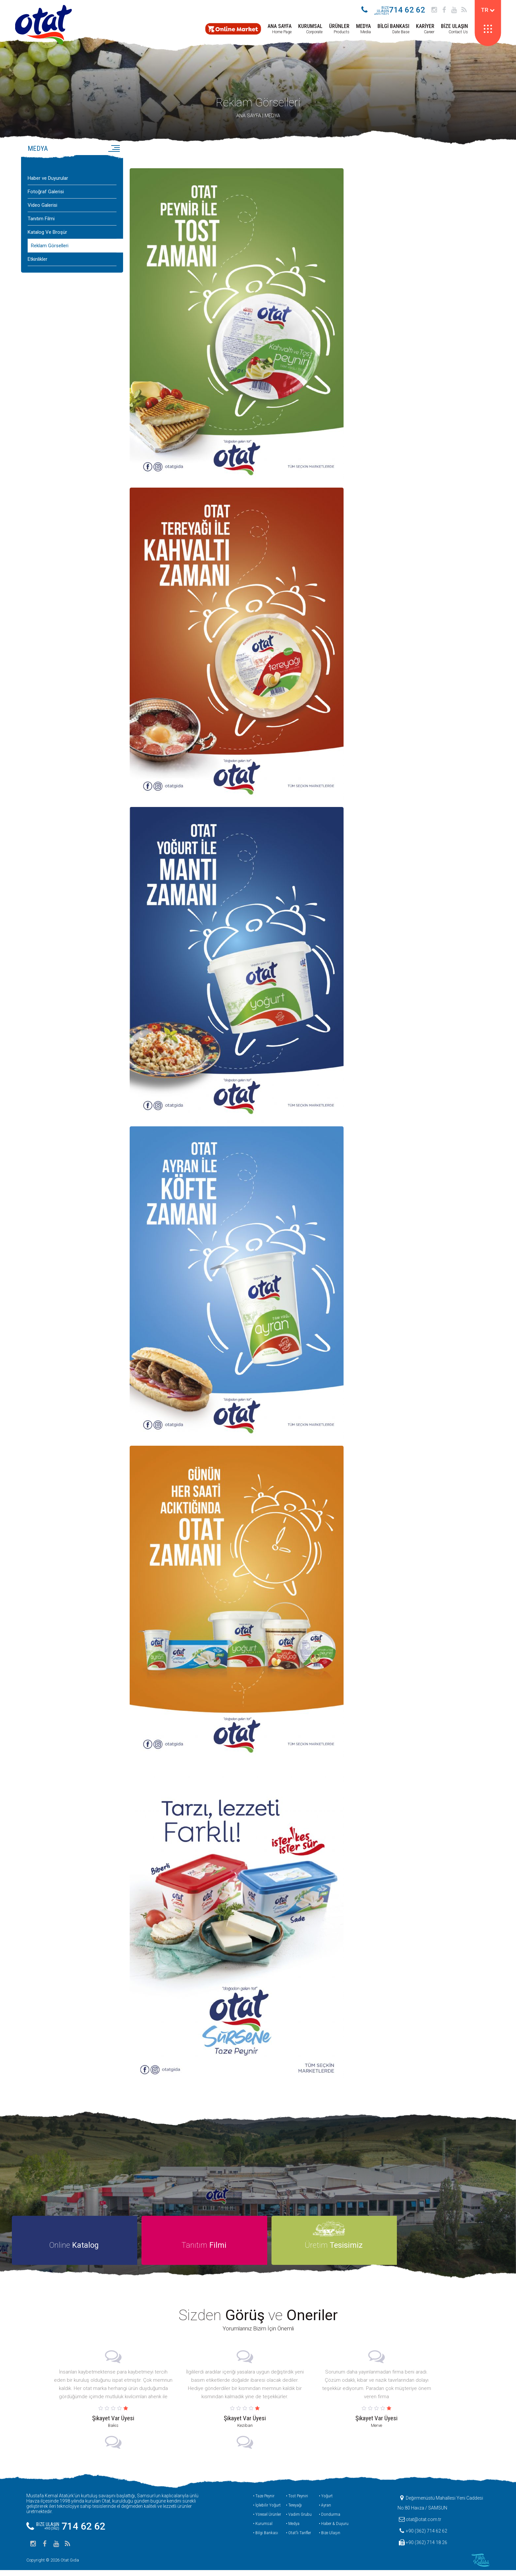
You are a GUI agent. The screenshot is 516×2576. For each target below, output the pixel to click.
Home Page (278, 28)
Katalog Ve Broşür (47, 235)
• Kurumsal (262, 2529)
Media (362, 28)
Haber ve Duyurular (48, 181)
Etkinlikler (37, 262)
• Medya (292, 2529)
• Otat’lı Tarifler (298, 2538)
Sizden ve (258, 2321)
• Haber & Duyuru (333, 2529)
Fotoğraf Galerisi (46, 195)
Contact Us (453, 28)
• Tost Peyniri (297, 2501)
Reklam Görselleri (258, 105)
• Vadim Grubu (299, 2520)
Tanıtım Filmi (41, 222)
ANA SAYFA (248, 118)
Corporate (309, 28)
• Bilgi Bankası (265, 2538)
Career (424, 28)
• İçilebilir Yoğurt (267, 2511)
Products (338, 28)
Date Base (392, 28)
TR (486, 10)
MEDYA (272, 118)
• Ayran (325, 2511)
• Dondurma (329, 2520)
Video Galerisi (42, 208)
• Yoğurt (326, 2501)
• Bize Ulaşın (329, 2538)
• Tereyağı (294, 2511)
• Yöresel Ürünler (267, 2520)
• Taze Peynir (263, 2501)
